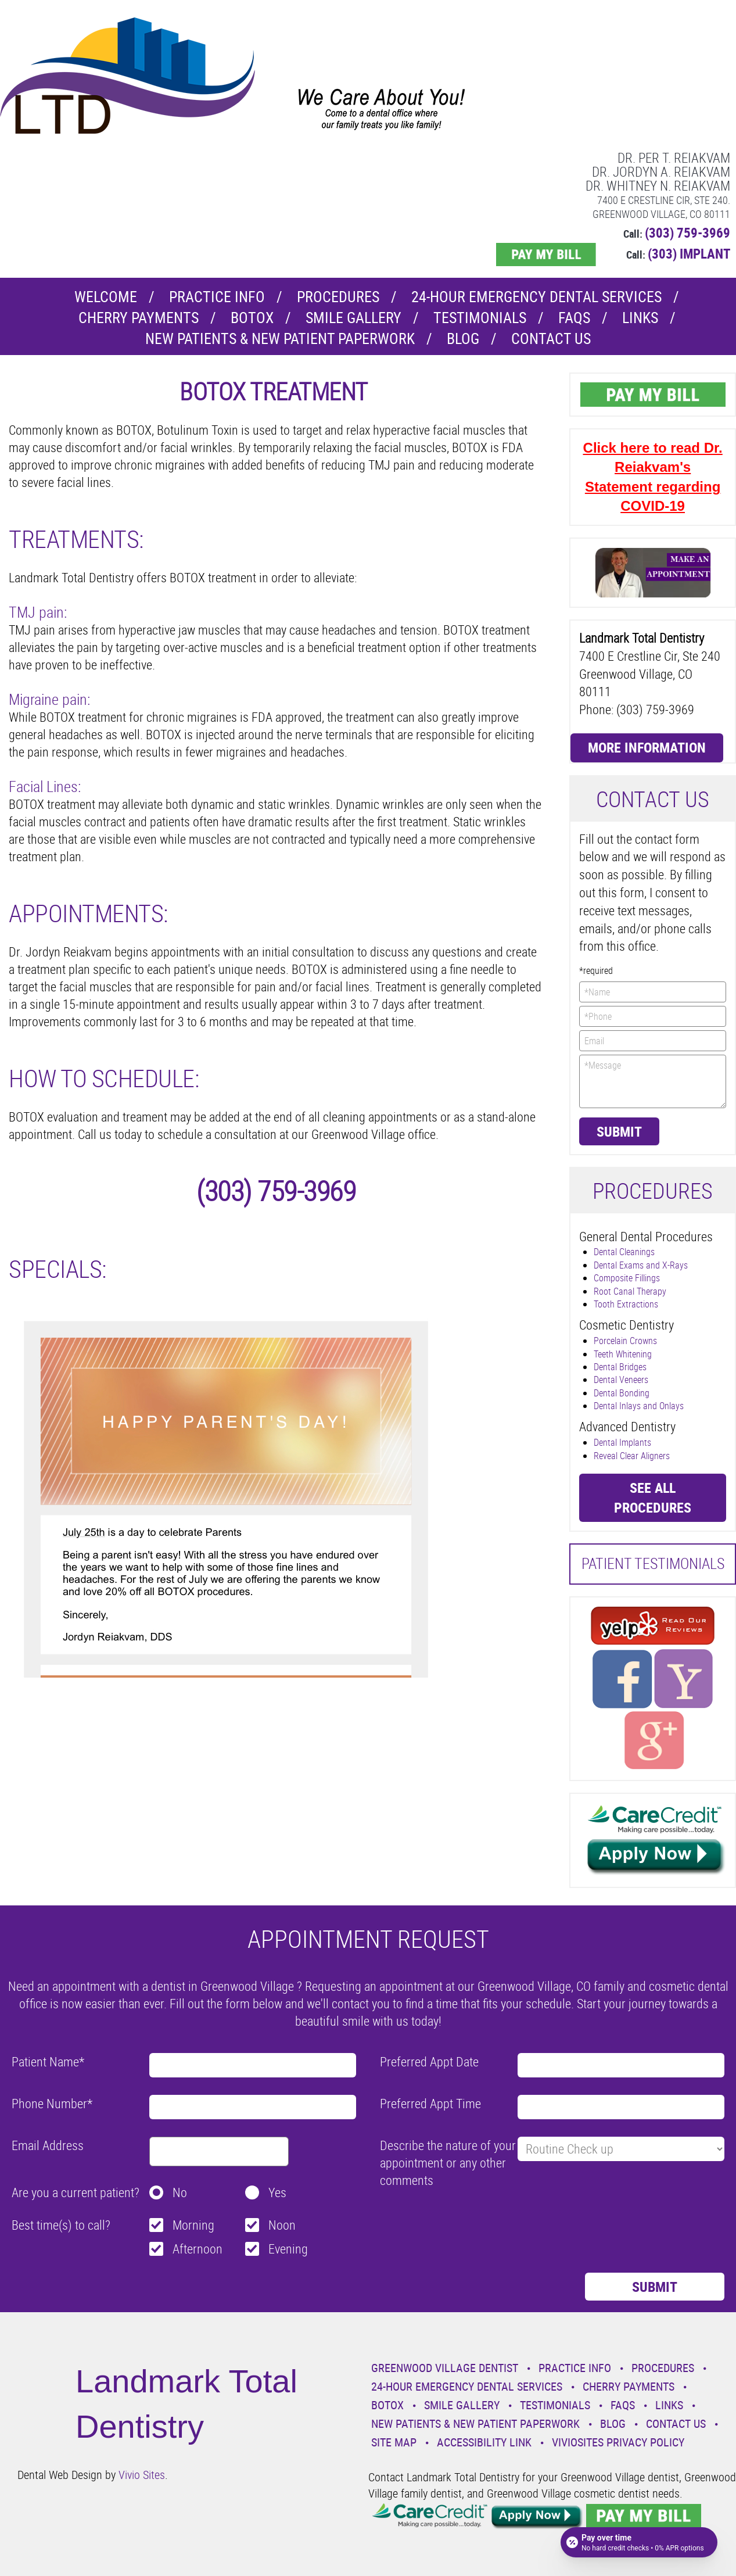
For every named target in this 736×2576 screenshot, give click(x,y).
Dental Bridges (620, 1366)
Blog (463, 338)
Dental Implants (622, 1442)
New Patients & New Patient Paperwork (280, 338)
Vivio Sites (142, 2474)
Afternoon (197, 2248)
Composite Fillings (627, 1277)
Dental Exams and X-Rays (641, 1265)
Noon (282, 2224)
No (180, 2192)
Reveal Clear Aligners (632, 1455)
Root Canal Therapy (630, 1291)
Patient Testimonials (652, 1563)
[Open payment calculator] (639, 2542)
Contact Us (551, 338)
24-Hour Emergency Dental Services (536, 296)
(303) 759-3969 (687, 233)
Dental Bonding (621, 1392)
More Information (647, 747)
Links (640, 317)
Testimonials (479, 317)
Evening (288, 2248)
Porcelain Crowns (625, 1340)
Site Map (394, 2442)
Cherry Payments (138, 317)
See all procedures (652, 1497)
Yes (277, 2192)
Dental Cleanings (624, 1251)
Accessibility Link (484, 2442)
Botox (252, 317)
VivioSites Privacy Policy (618, 2442)
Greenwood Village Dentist (444, 2368)
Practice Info (217, 296)
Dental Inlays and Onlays (639, 1405)
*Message (652, 1081)
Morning (193, 2224)
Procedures (338, 296)
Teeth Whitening (623, 1354)
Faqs (574, 317)
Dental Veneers (621, 1379)
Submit (619, 1131)
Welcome (105, 296)
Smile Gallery (353, 317)
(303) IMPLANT (689, 254)
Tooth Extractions (626, 1304)
